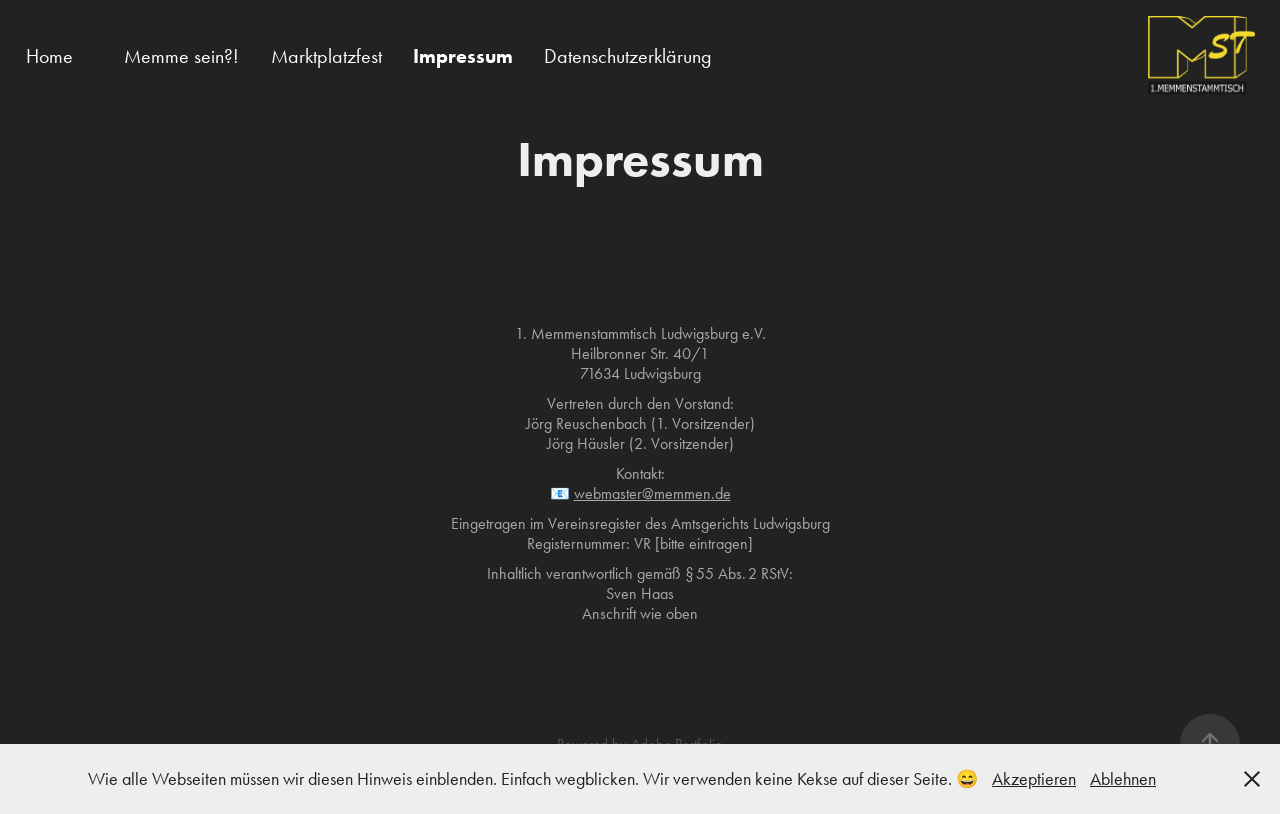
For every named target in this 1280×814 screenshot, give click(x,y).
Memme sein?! (181, 56)
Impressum (463, 56)
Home (49, 56)
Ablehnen (1123, 779)
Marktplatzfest (326, 56)
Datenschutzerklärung (628, 56)
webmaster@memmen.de (652, 493)
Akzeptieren (1034, 779)
